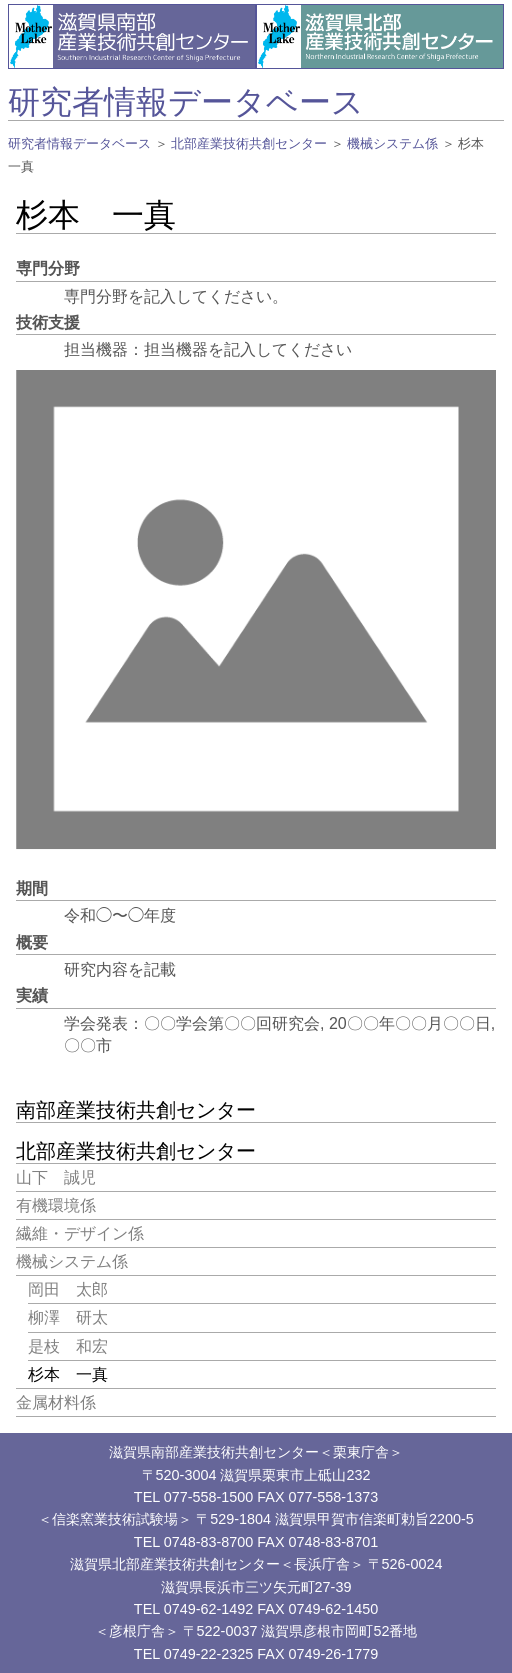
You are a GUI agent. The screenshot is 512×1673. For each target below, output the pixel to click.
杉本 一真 (68, 1374)
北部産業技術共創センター (249, 143)
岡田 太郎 (68, 1289)
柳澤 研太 (68, 1317)
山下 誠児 (56, 1177)
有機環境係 (56, 1205)
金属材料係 (56, 1402)
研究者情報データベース (186, 102)
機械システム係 (392, 143)
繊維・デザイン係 (80, 1233)
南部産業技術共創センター (136, 1110)
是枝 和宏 (68, 1346)
